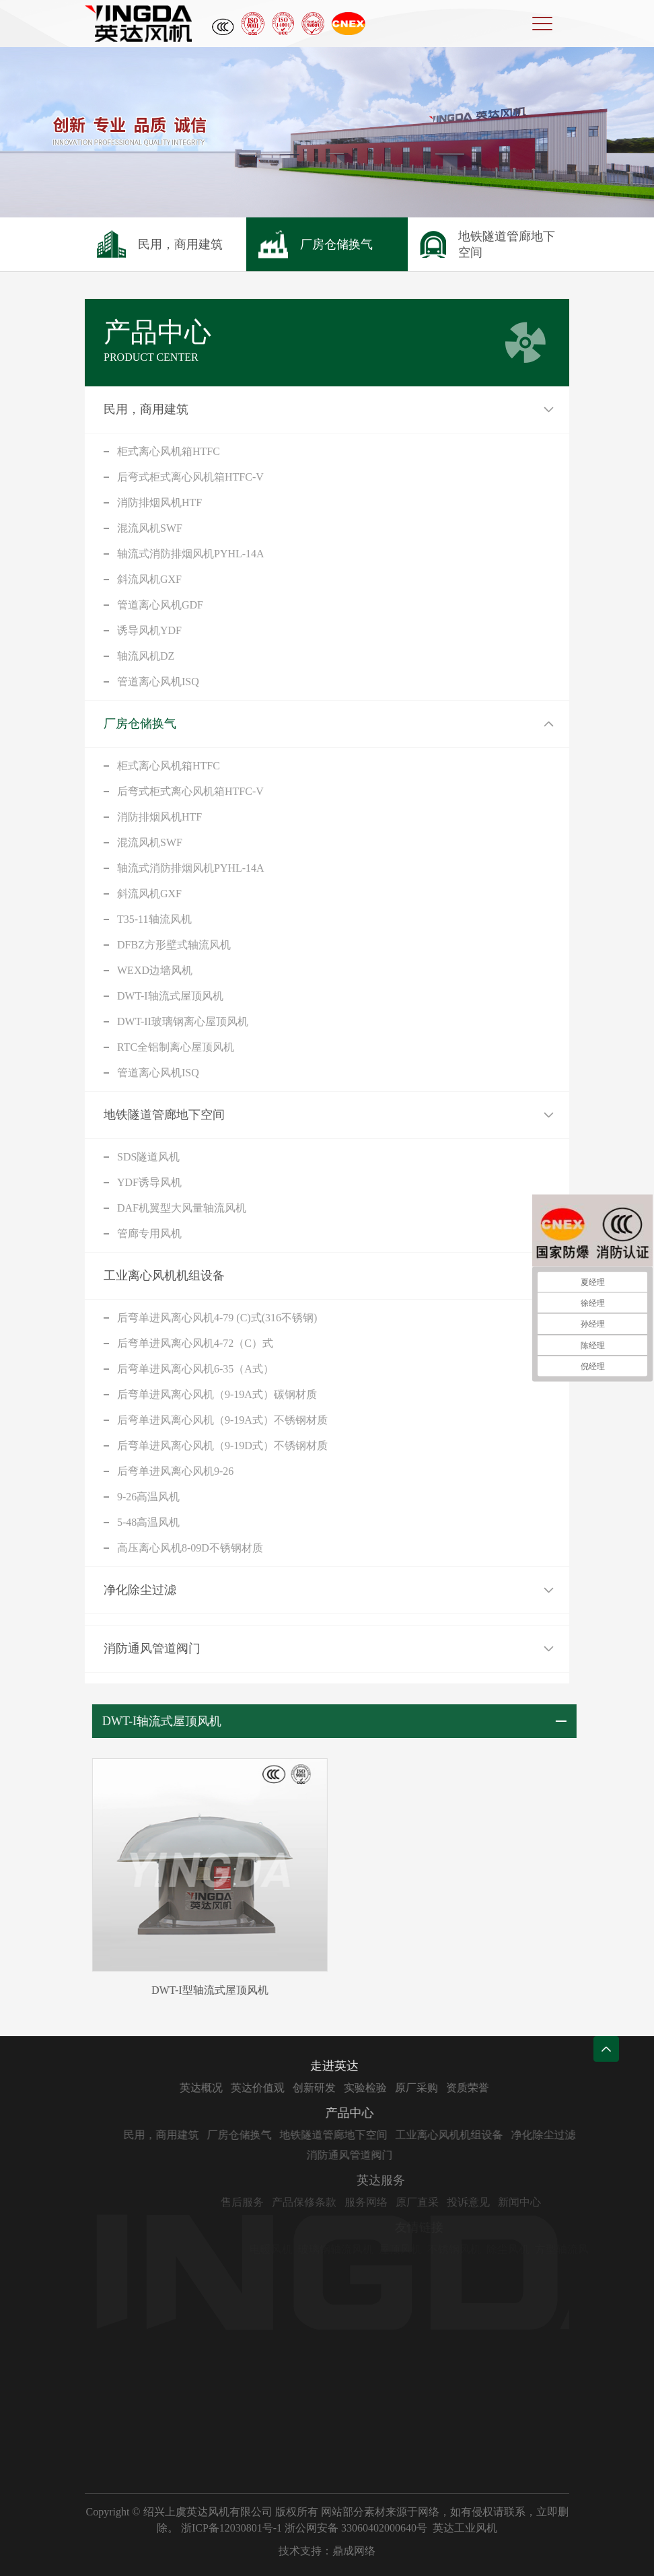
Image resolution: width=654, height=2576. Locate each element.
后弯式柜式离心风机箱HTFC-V (190, 477)
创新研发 (368, 2087)
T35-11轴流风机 (154, 919)
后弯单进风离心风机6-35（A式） (195, 1368)
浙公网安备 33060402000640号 (356, 2528)
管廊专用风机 (149, 1233)
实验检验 (419, 2087)
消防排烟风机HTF (159, 502)
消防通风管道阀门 (152, 1648)
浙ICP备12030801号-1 (231, 2528)
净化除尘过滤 (140, 1590)
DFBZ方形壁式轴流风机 (174, 944)
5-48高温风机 (148, 1522)
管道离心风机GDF (160, 605)
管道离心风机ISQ (158, 681)
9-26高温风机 (148, 1496)
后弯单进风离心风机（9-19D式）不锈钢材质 (222, 1445)
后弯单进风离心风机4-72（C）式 (195, 1343)
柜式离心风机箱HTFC (168, 451)
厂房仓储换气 (140, 723)
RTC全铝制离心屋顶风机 (175, 1047)
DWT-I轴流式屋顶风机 (170, 996)
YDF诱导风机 (149, 1182)
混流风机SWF (149, 528)
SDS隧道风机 (148, 1156)
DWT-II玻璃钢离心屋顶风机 (182, 1021)
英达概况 (255, 2087)
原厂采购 (470, 2087)
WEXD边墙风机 (154, 970)
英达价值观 (311, 2087)
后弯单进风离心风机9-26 (175, 1471)
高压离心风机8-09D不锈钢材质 (190, 1548)
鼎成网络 (353, 2550)
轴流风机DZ (145, 656)
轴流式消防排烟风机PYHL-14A (190, 553)
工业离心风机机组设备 (164, 1275)
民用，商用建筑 (146, 409)
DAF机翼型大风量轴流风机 (181, 1208)
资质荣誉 (521, 2087)
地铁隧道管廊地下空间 (164, 1114)
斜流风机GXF (149, 579)
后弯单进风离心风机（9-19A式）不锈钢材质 (222, 1420)
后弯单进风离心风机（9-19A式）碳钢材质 (217, 1394)
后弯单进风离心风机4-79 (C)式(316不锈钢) (217, 1317)
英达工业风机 (465, 2528)
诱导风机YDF (149, 630)
